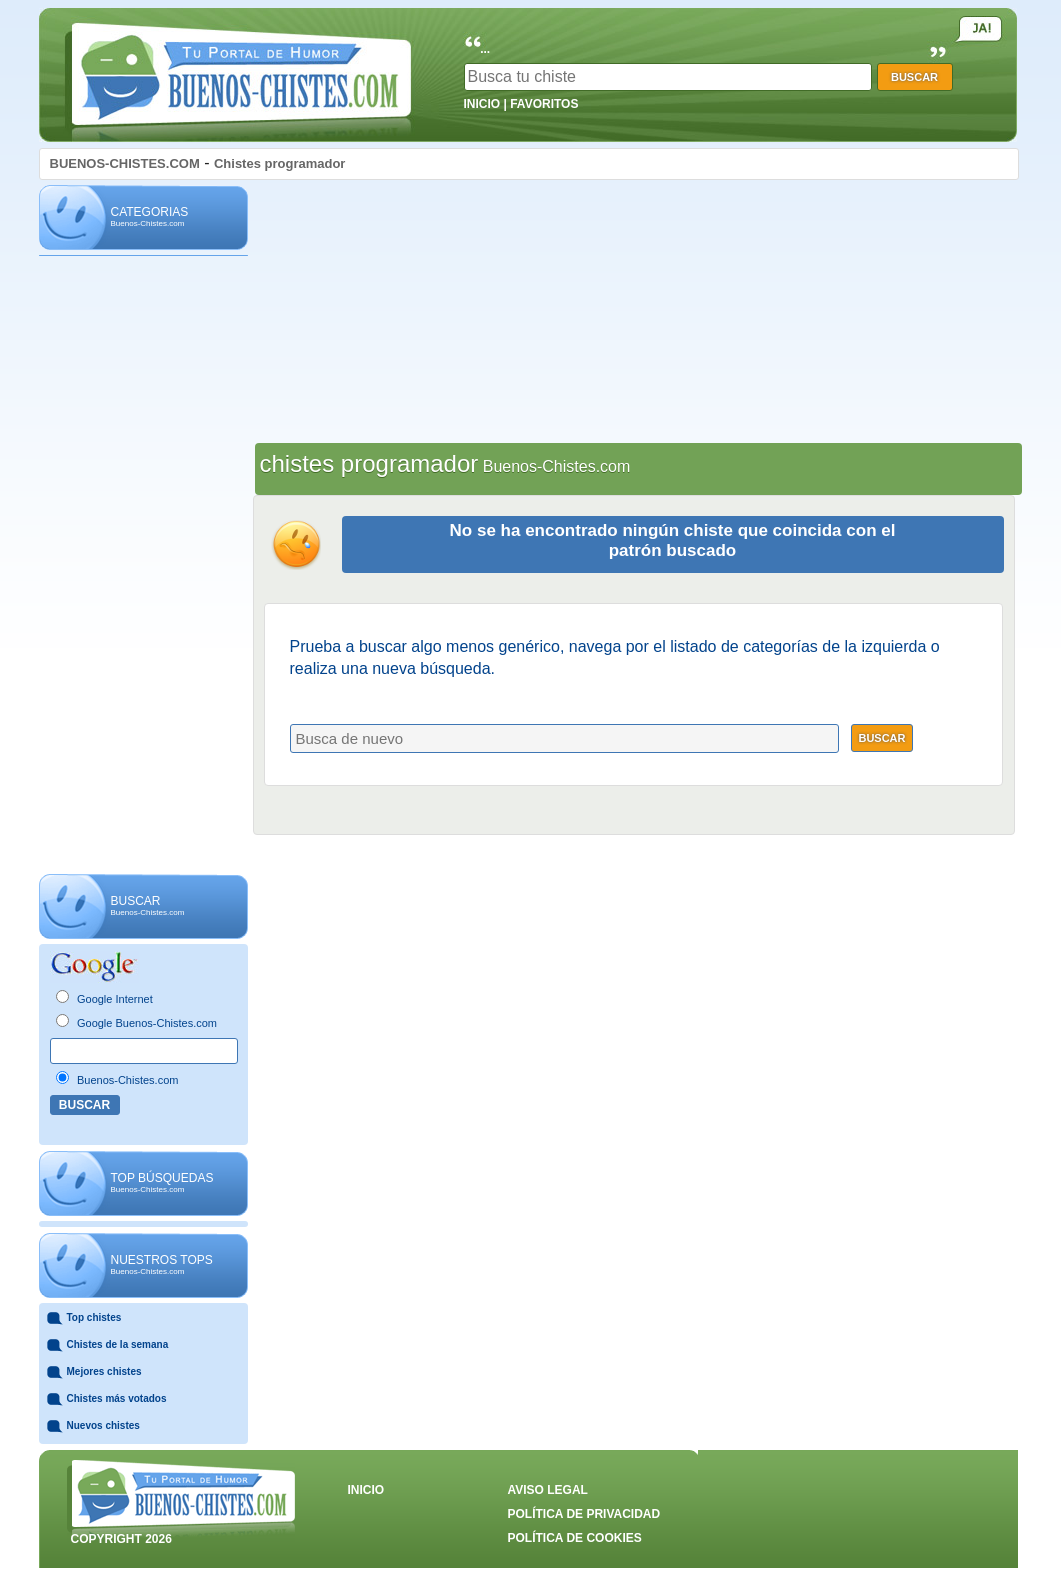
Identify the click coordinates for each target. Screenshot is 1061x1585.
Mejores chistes (104, 1371)
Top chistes (94, 1317)
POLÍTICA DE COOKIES (575, 1538)
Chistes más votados (117, 1398)
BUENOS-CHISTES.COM (125, 163)
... (485, 49)
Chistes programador (279, 163)
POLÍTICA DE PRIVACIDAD (584, 1514)
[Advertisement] (143, 566)
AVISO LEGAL (548, 1490)
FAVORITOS (544, 104)
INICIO (482, 104)
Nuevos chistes (103, 1425)
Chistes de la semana (118, 1344)
